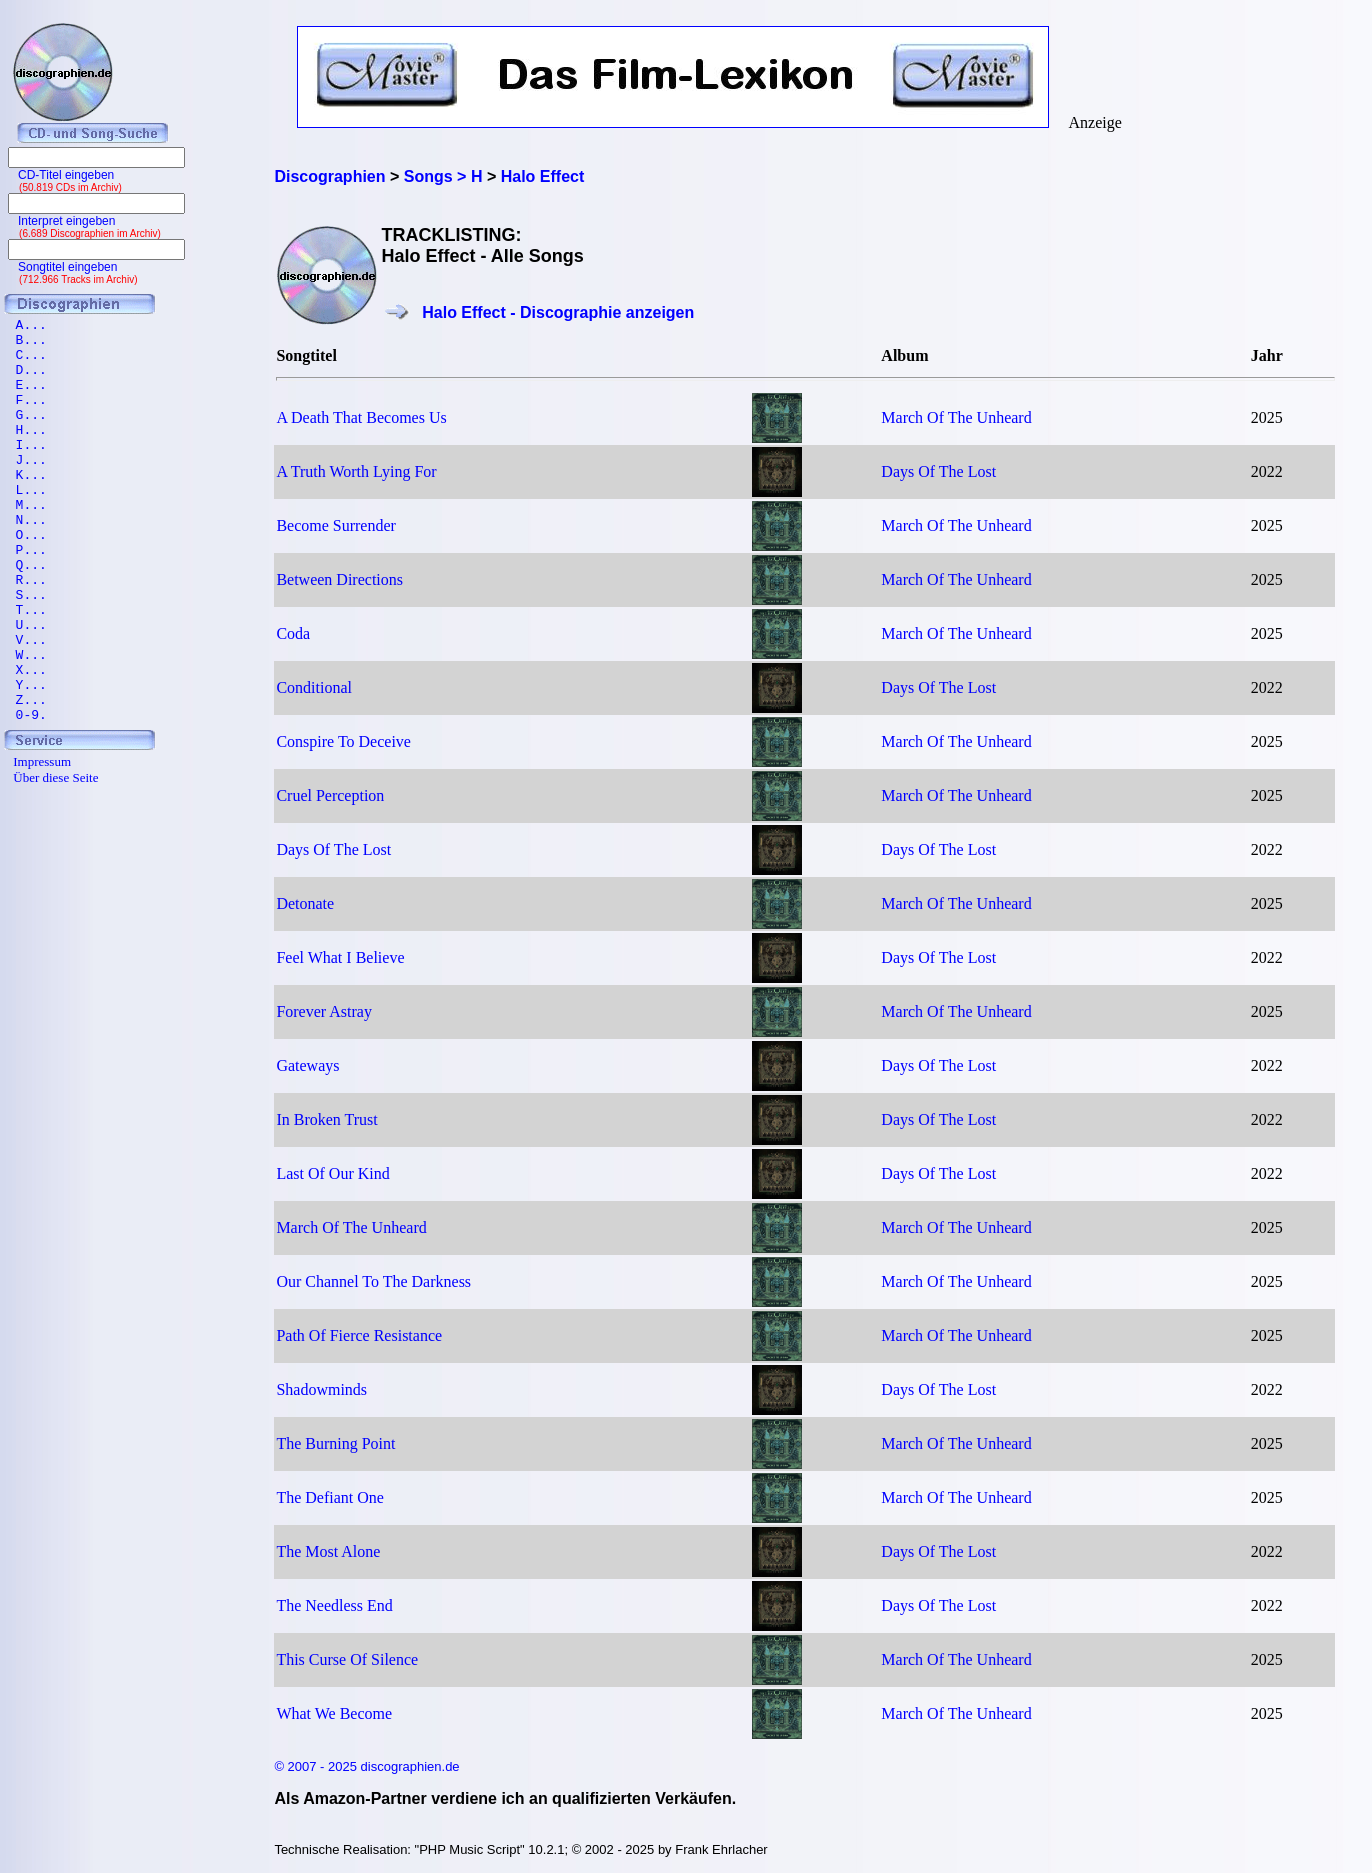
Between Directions (339, 579)
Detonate (305, 903)
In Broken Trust (326, 1119)
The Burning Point (335, 1443)
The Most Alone (328, 1551)
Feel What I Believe (340, 957)
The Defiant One (330, 1497)
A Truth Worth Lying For (356, 471)
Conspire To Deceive (343, 741)
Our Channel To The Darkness (373, 1281)
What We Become (334, 1713)
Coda (293, 633)
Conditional (314, 687)
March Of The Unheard (956, 417)
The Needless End (334, 1605)
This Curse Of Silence (347, 1659)
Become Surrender (336, 525)
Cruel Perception (330, 795)
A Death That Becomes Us (361, 417)
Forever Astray (324, 1011)
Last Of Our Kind (332, 1173)
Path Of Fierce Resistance (359, 1335)
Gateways (307, 1065)
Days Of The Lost (938, 471)
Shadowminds (321, 1389)
